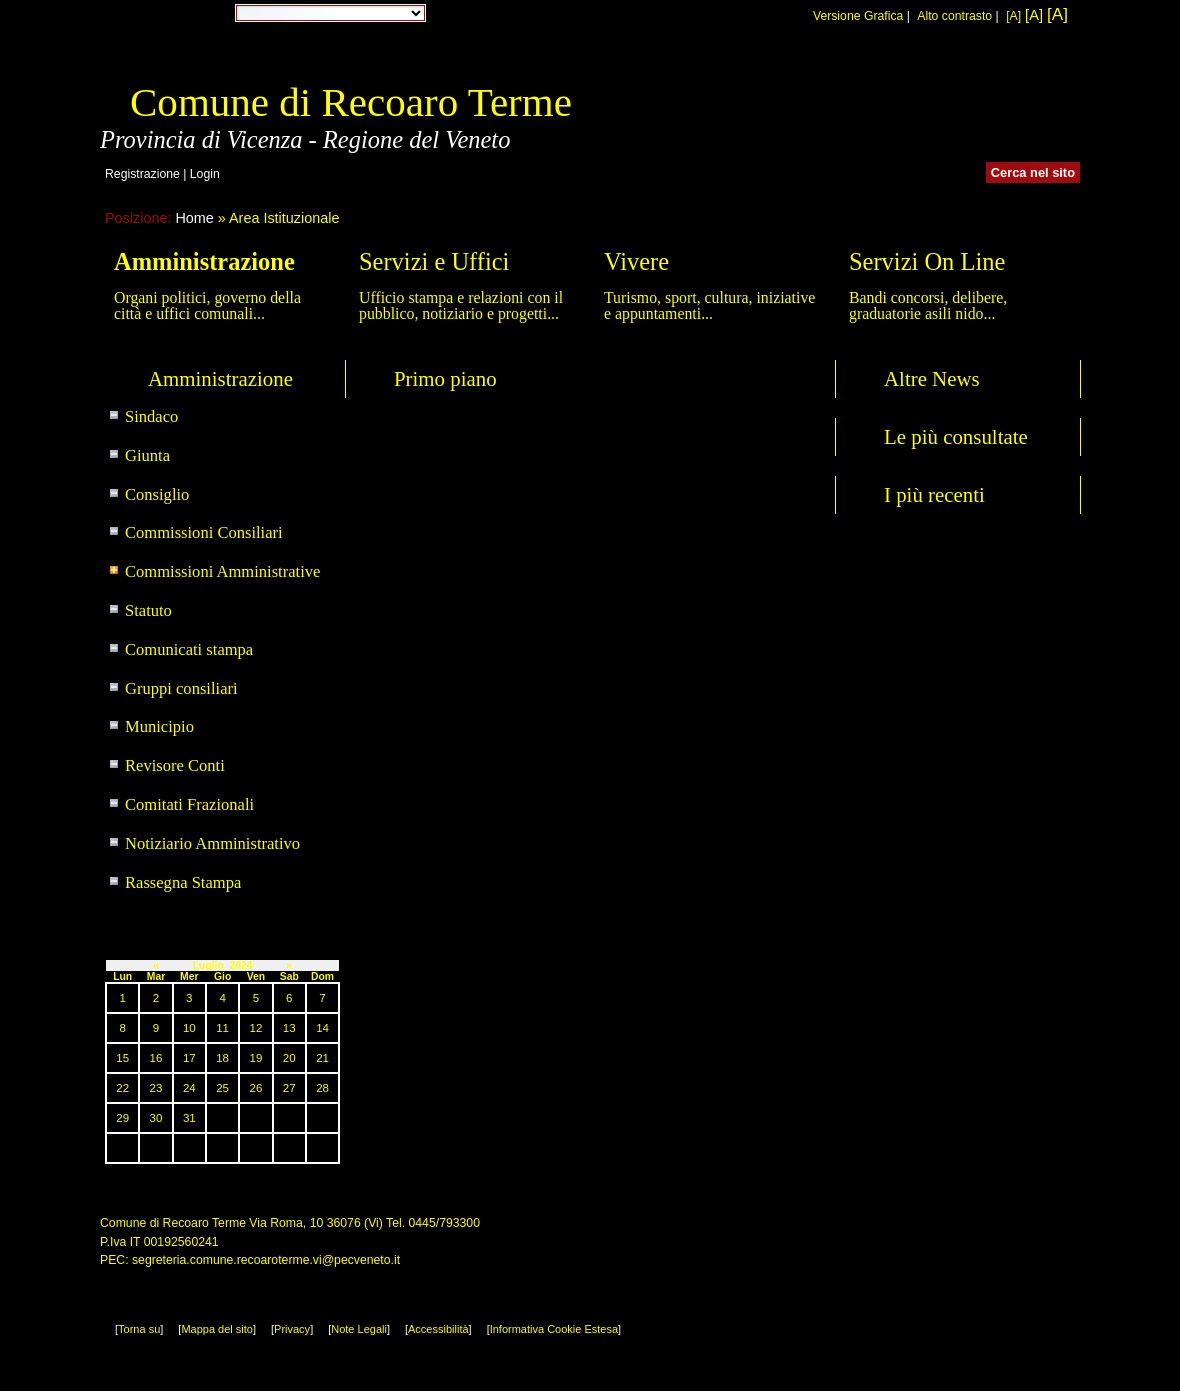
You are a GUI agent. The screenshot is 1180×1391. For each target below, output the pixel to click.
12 (256, 1028)
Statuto (148, 610)
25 (222, 1088)
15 (122, 1058)
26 (256, 1088)
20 (289, 1058)
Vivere (636, 261)
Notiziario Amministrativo (212, 843)
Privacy (292, 1329)
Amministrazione (204, 261)
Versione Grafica (858, 16)
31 (189, 1118)
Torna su (139, 1329)
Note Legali (359, 1329)
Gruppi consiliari (181, 688)
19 (256, 1058)
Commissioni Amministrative (222, 571)
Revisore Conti (175, 765)
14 (322, 1028)
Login (205, 174)
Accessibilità (438, 1329)
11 (222, 1028)
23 (156, 1088)
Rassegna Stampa (183, 882)
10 (189, 1028)
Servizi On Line (927, 261)
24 (189, 1088)
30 (156, 1118)
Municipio (159, 726)
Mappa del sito (217, 1329)
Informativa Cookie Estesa (554, 1329)
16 (156, 1058)
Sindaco (151, 416)
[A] (1013, 16)
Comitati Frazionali (189, 804)
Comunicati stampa (189, 649)
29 (122, 1118)
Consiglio (157, 494)
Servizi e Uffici (434, 261)
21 (322, 1058)
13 (289, 1028)
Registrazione (142, 174)
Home (194, 218)
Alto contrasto (954, 16)
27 (289, 1088)
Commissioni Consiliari (204, 532)
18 (222, 1058)
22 (122, 1088)
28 (322, 1088)
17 (189, 1058)
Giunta (147, 455)
